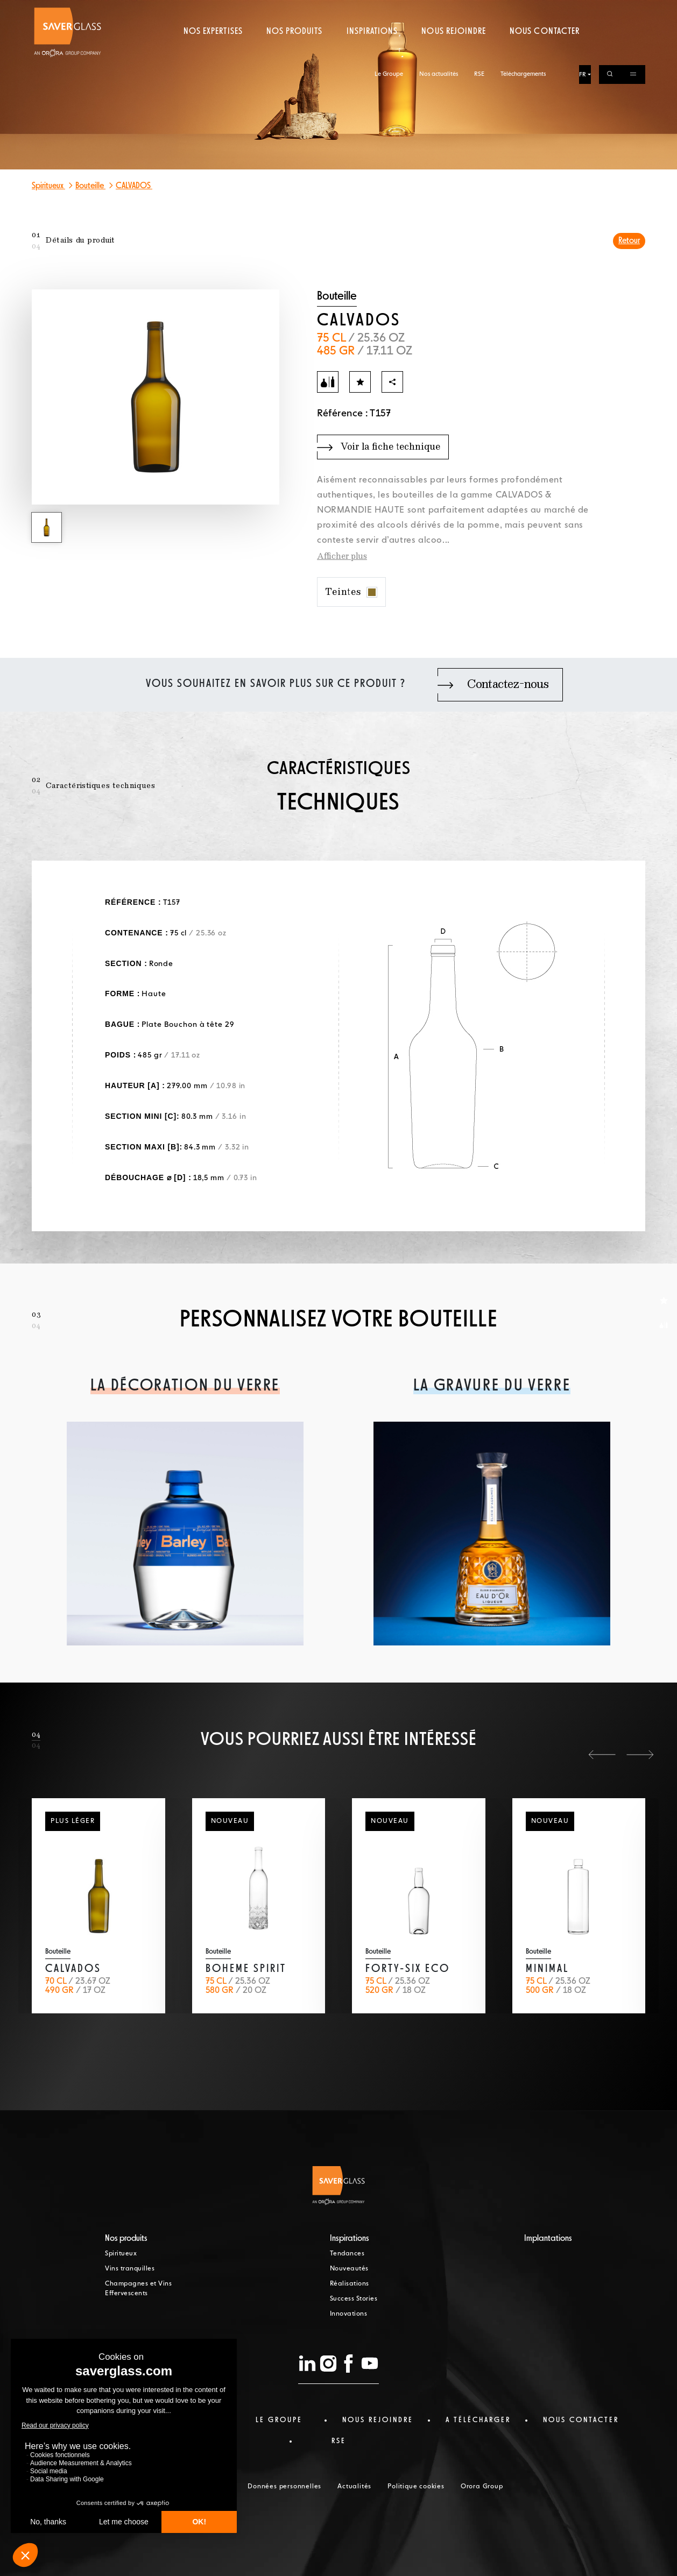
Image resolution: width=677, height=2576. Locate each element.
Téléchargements (523, 9)
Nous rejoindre (453, 51)
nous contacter (581, 2420)
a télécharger (478, 2420)
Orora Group (482, 2486)
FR (582, 10)
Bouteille (90, 186)
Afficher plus (342, 556)
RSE (479, 9)
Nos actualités (438, 9)
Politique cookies (416, 2486)
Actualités (354, 2486)
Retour (629, 241)
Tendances (347, 2254)
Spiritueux (48, 186)
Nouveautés (349, 2269)
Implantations (548, 2238)
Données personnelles (284, 2486)
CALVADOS (134, 186)
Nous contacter (545, 51)
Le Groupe (389, 9)
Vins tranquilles (129, 2269)
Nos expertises (213, 51)
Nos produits (294, 51)
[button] (602, 1754)
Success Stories (354, 2299)
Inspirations (372, 51)
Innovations (349, 2314)
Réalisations (349, 2284)
